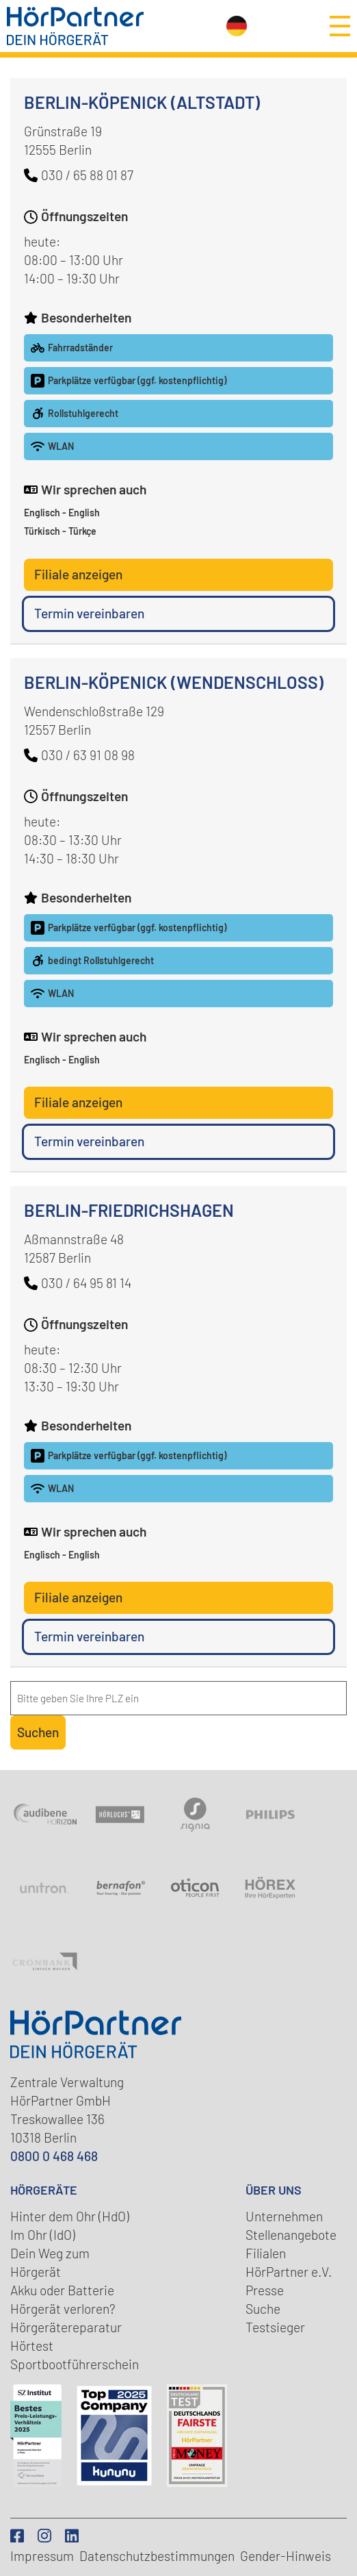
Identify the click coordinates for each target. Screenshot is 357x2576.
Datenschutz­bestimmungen (157, 2556)
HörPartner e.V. (289, 2272)
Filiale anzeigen (78, 574)
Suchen (38, 1732)
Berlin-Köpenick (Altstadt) (142, 102)
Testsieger (275, 2327)
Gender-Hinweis (285, 2556)
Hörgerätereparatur (66, 2327)
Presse (265, 2290)
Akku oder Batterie (62, 2290)
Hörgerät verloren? (63, 2308)
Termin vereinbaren (89, 613)
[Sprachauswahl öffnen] (236, 26)
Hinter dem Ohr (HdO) (69, 2216)
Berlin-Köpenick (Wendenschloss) (173, 682)
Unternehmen (284, 2216)
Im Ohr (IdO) (42, 2235)
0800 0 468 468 (54, 2156)
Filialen (266, 2253)
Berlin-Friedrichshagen (129, 1210)
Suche (263, 2308)
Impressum (42, 2556)
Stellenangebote (291, 2235)
